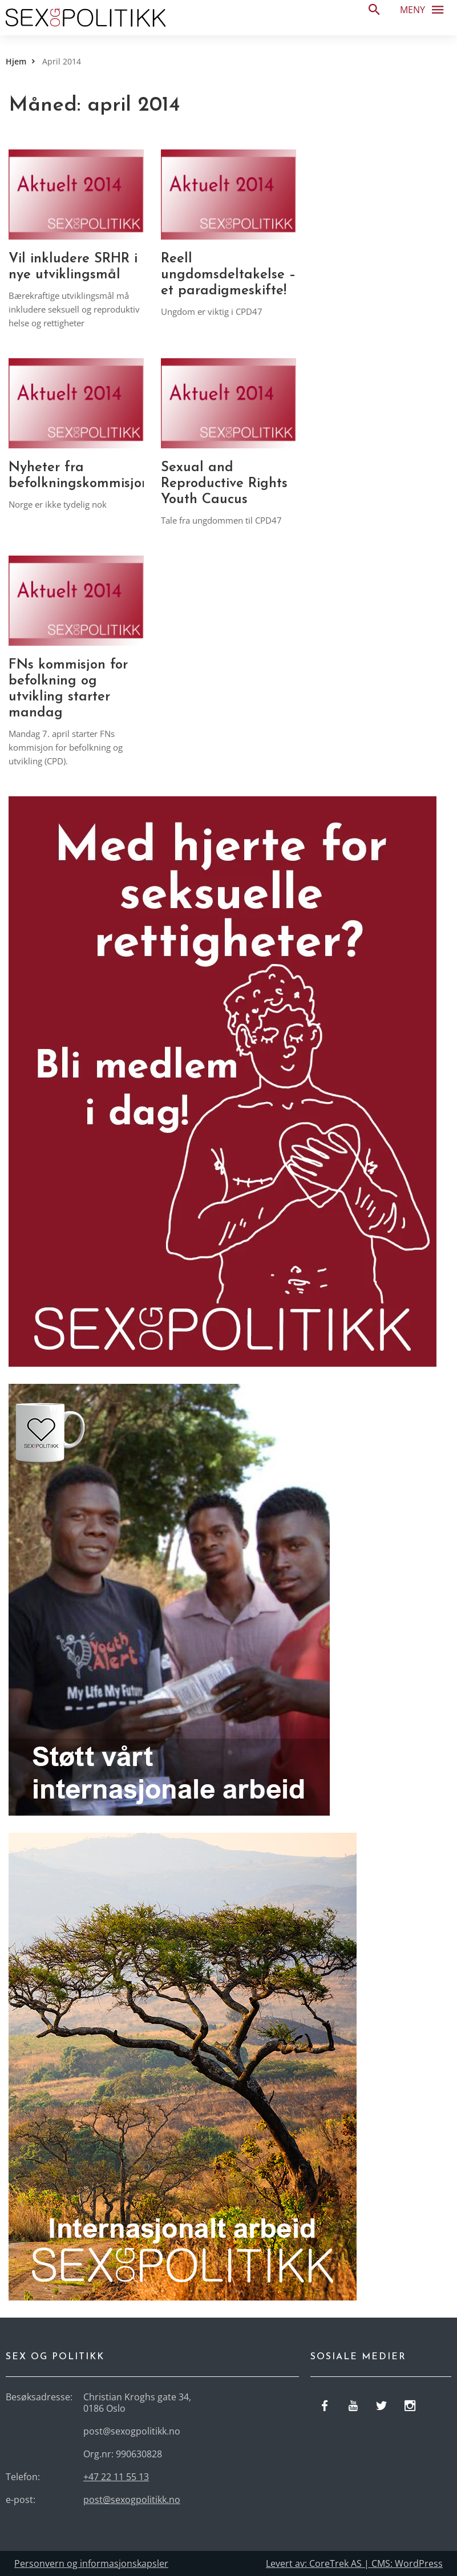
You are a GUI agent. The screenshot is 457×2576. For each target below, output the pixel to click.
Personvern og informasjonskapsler (91, 2563)
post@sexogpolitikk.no (131, 2499)
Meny (425, 9)
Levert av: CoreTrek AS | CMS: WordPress (354, 2563)
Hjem (16, 61)
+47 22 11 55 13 (116, 2476)
